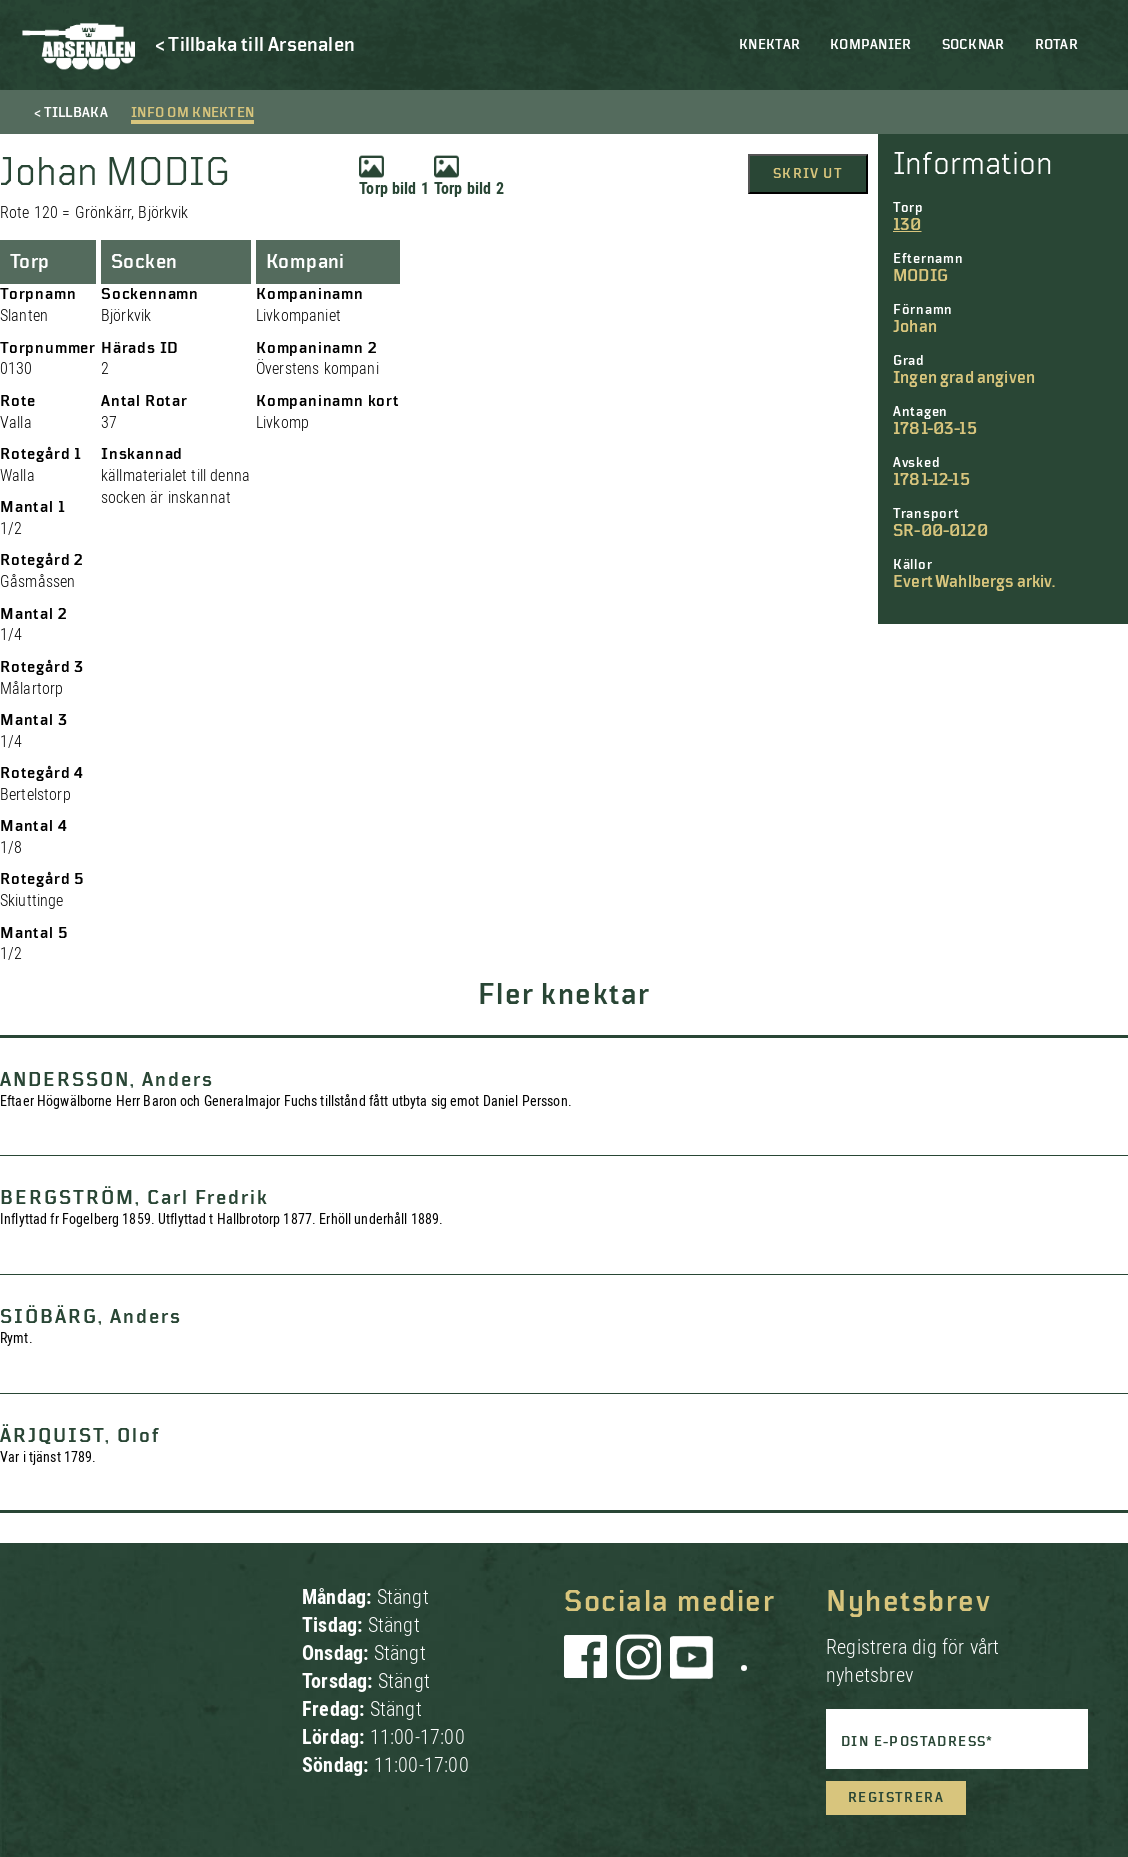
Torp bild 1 (394, 176)
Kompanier (871, 45)
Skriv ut (808, 174)
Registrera (896, 1798)
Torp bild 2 (469, 176)
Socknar (973, 45)
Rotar (1056, 45)
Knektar (769, 45)
